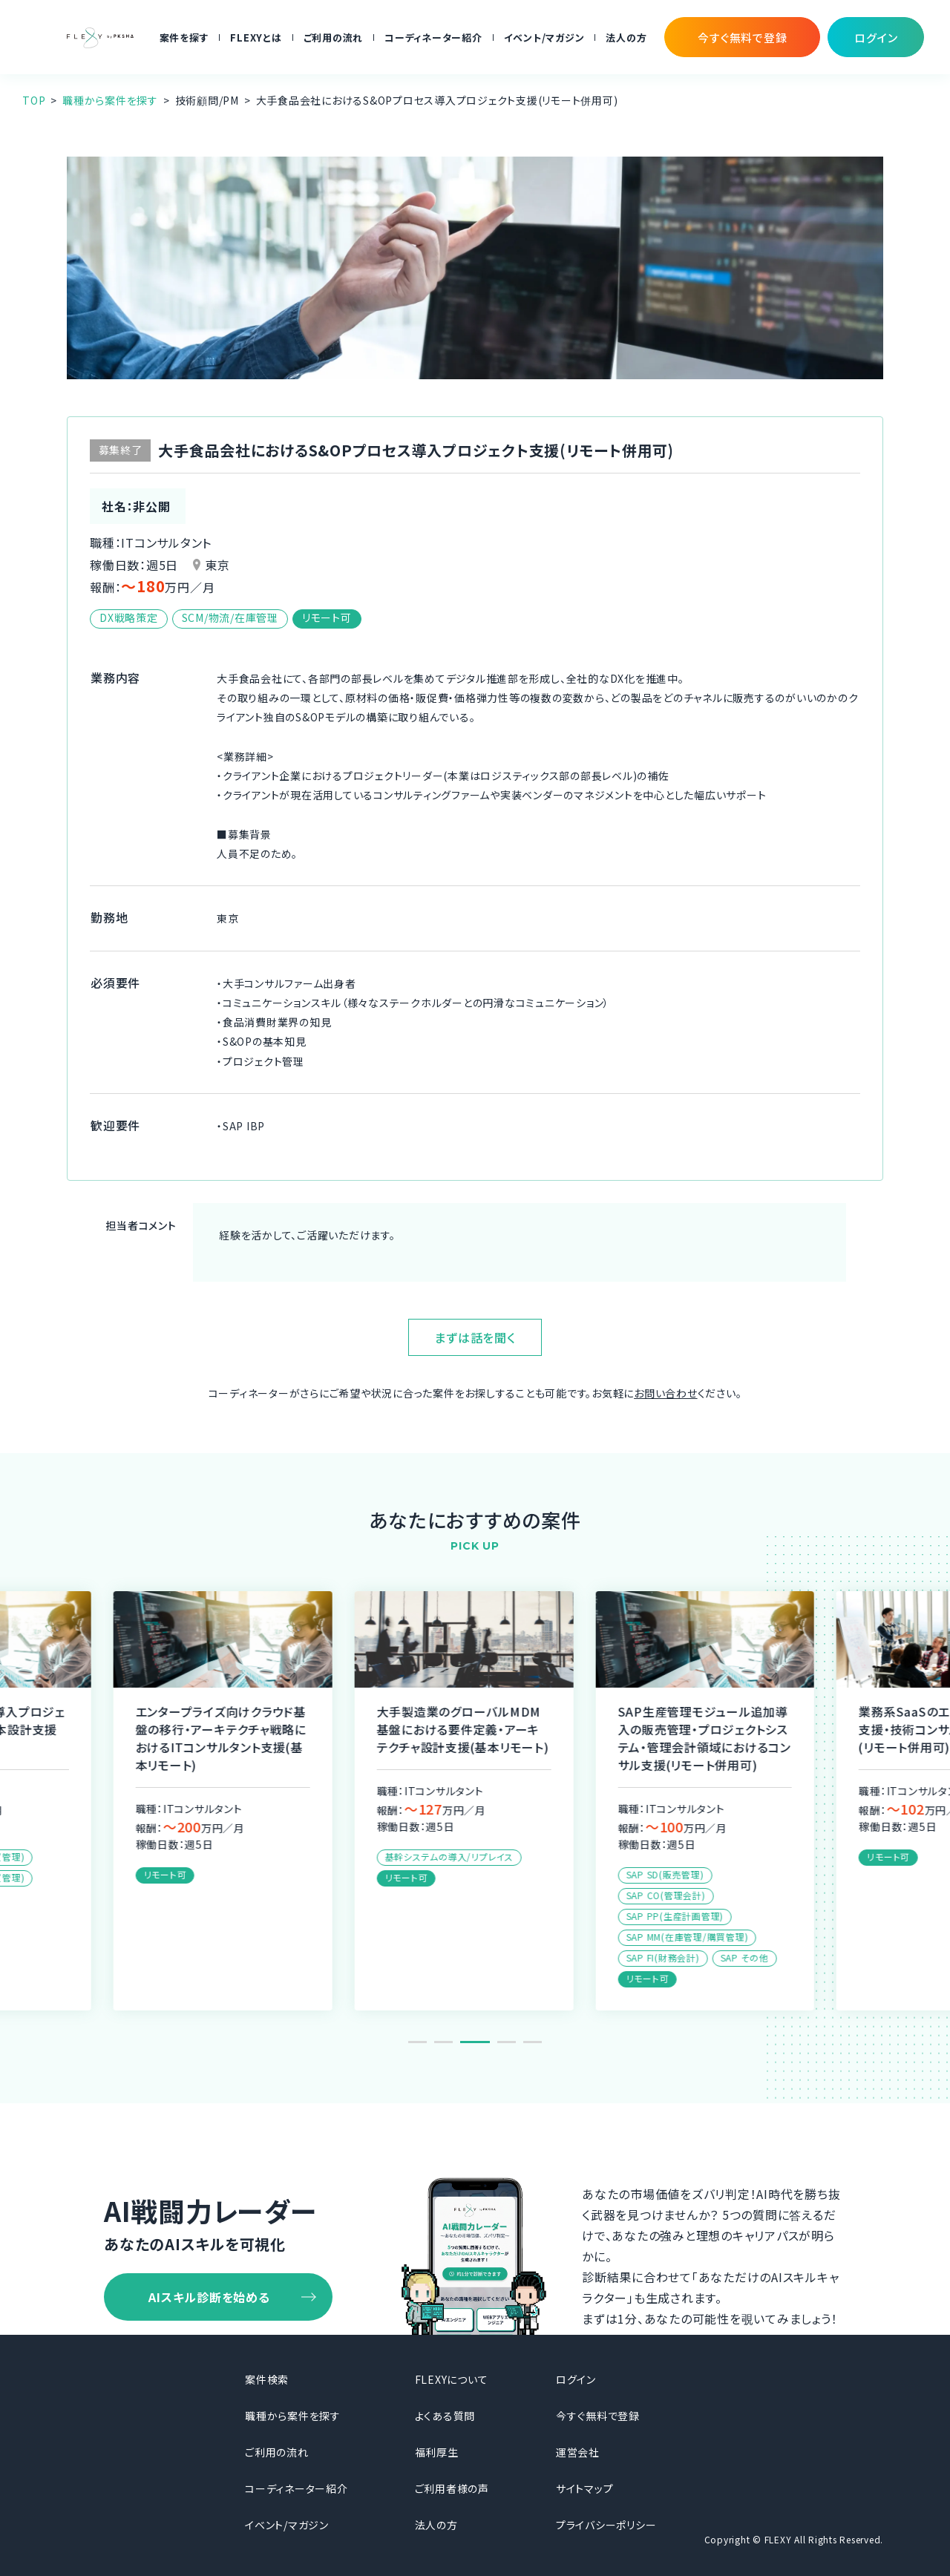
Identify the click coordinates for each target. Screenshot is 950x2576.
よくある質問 (445, 2415)
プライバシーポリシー (606, 2524)
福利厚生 (437, 2452)
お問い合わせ (666, 1393)
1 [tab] (417, 2042)
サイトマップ (585, 2488)
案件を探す (184, 37)
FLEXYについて (451, 2379)
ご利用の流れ (334, 37)
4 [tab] (506, 2042)
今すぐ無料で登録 (598, 2415)
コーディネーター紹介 (433, 37)
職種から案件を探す (110, 100)
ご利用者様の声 (452, 2488)
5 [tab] (532, 2042)
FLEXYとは (255, 37)
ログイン (576, 2379)
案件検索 (267, 2379)
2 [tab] (449, 2042)
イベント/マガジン (544, 37)
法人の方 (626, 37)
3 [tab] (480, 2042)
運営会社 (578, 2452)
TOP (33, 100)
